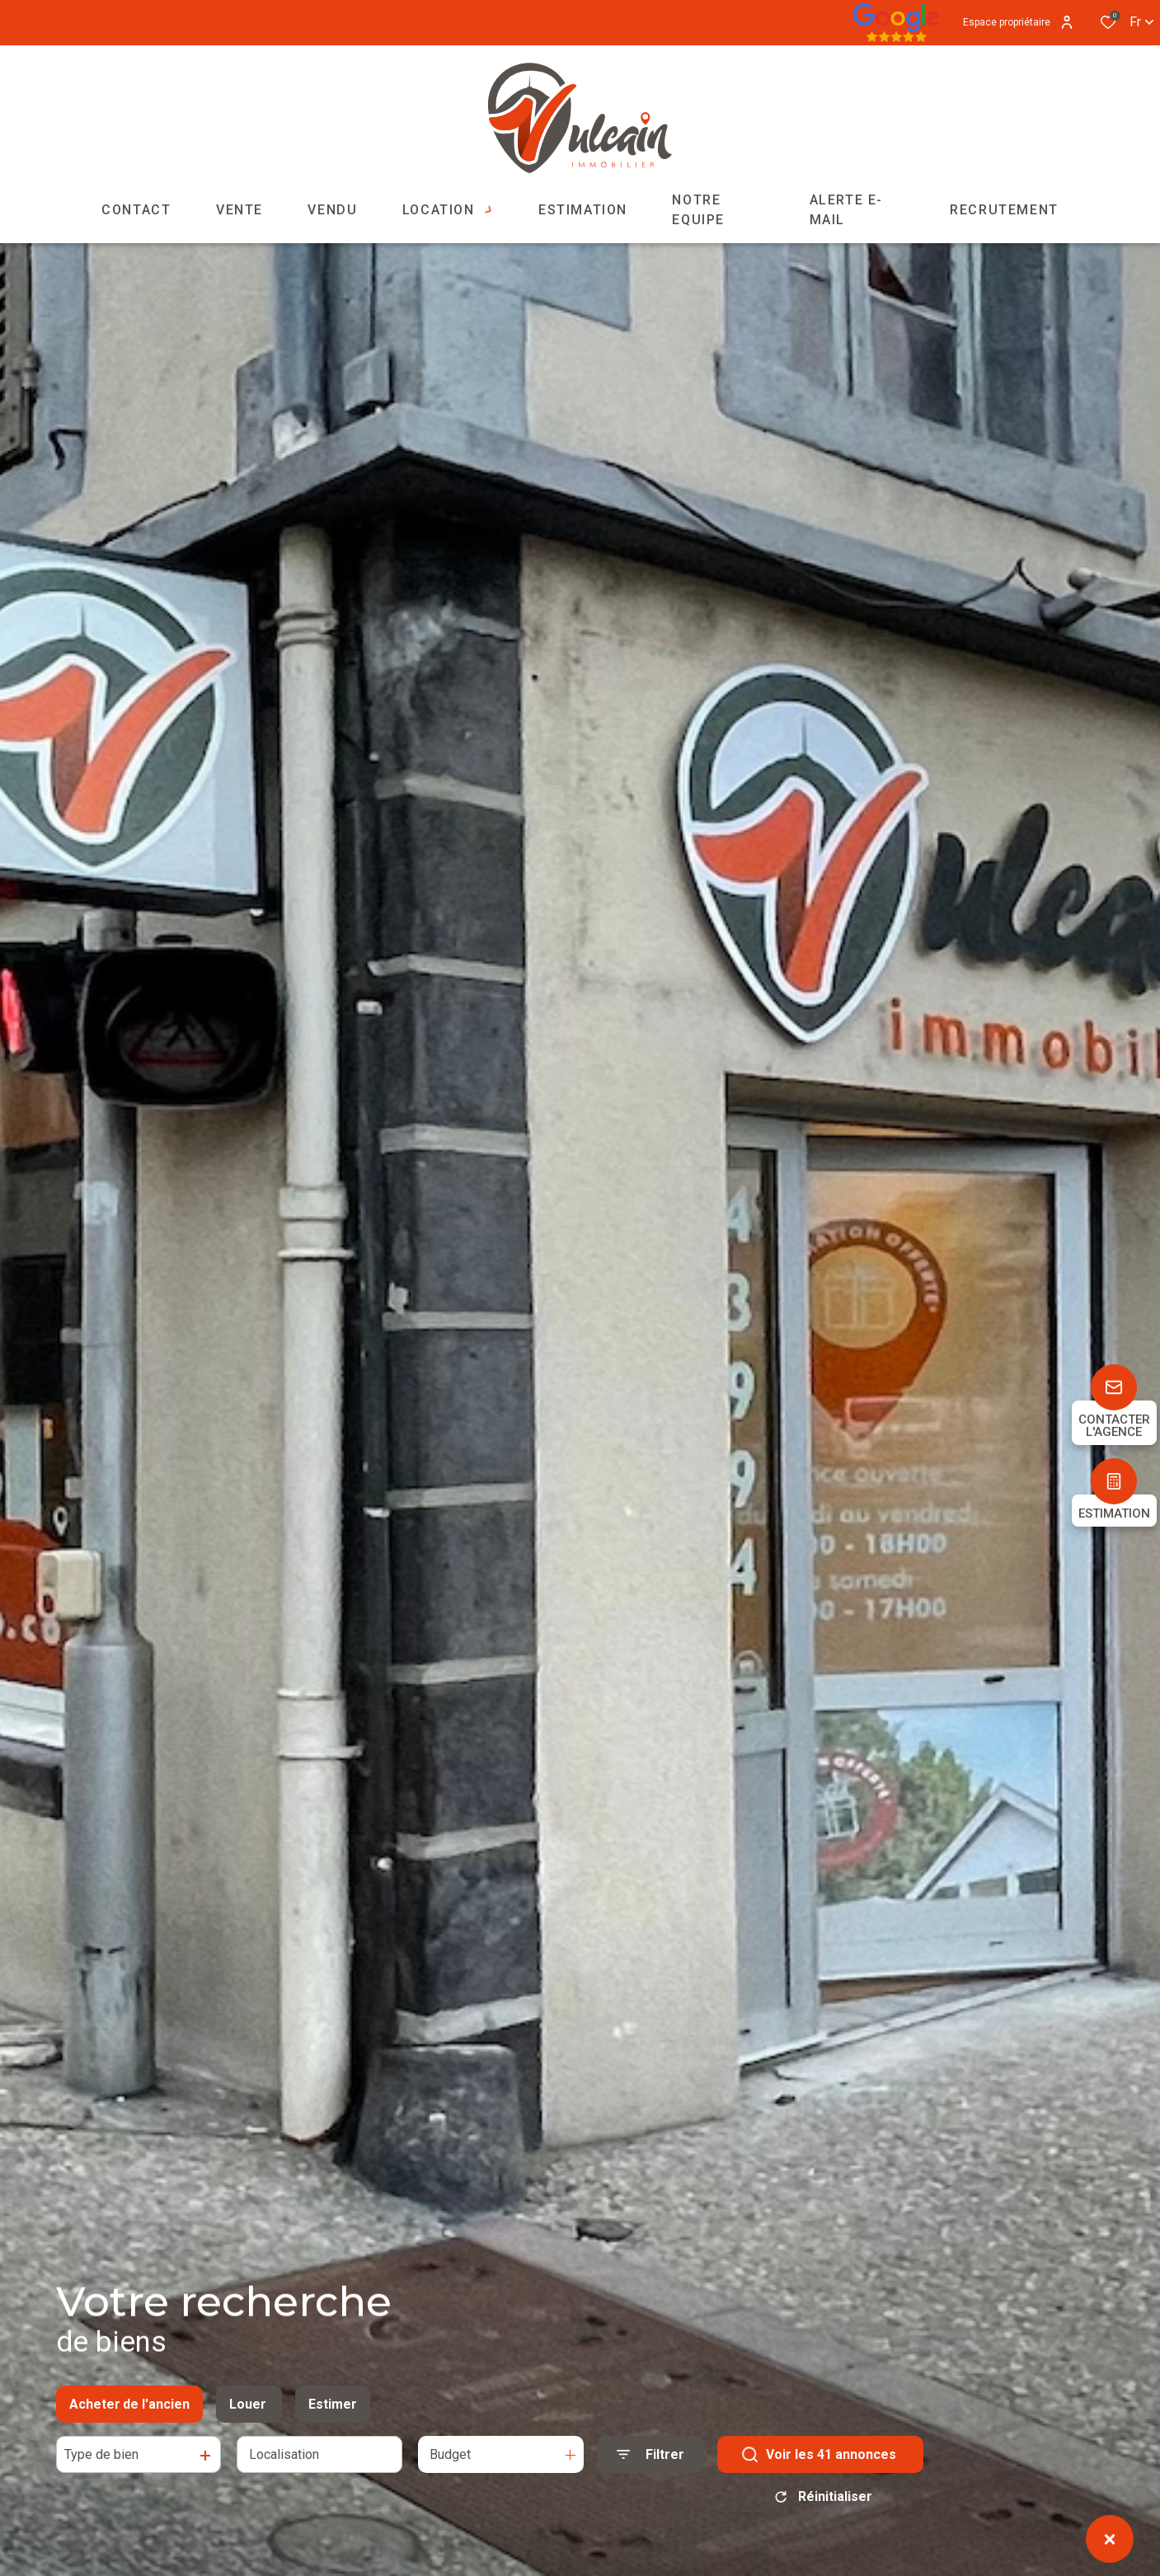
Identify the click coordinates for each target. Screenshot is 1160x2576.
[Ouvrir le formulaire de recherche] (650, 2466)
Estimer (332, 2416)
